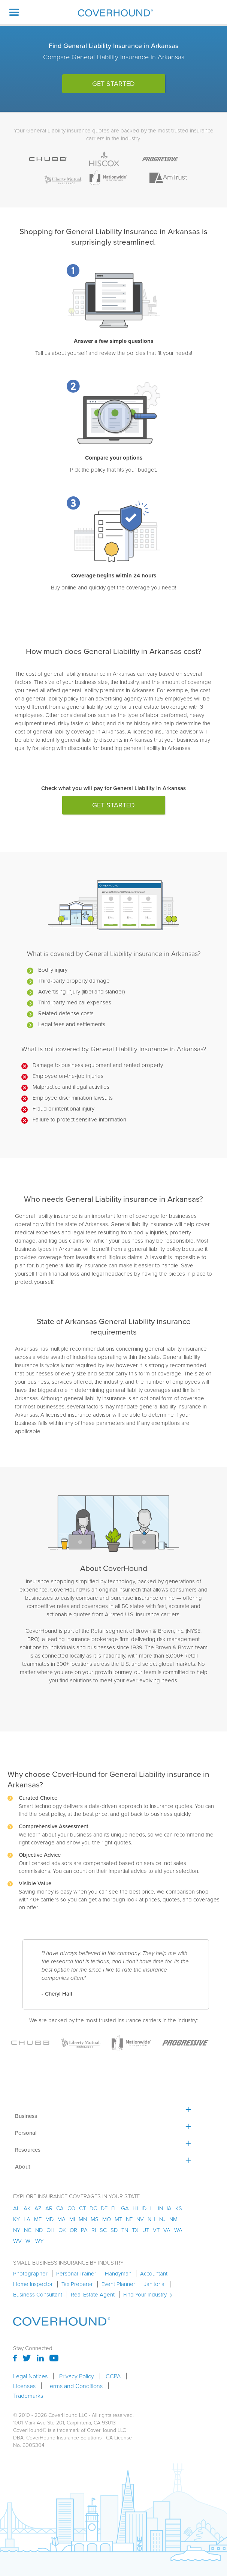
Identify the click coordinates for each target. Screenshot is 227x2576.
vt (156, 2230)
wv (17, 2241)
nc (27, 2230)
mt (118, 2219)
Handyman (118, 2273)
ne (129, 2219)
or (73, 2230)
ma (61, 2219)
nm (173, 2219)
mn (83, 2219)
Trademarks (28, 2395)
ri (93, 2230)
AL (16, 2208)
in (160, 2208)
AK (27, 2208)
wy (39, 2241)
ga (125, 2208)
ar (48, 2208)
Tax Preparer (77, 2284)
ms (95, 2219)
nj (162, 2219)
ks (178, 2208)
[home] (113, 12)
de (104, 2208)
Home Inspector (33, 2284)
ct (82, 2208)
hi (135, 2208)
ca (60, 2208)
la (27, 2219)
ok (62, 2230)
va (166, 2230)
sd (114, 2230)
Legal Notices (30, 2376)
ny (16, 2230)
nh (151, 2219)
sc (103, 2230)
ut (145, 2230)
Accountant (153, 2273)
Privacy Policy (76, 2376)
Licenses (24, 2385)
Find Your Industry (145, 2294)
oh (50, 2230)
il (152, 2208)
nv (140, 2219)
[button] (14, 12)
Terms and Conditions (75, 2385)
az (38, 2208)
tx (135, 2230)
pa (84, 2230)
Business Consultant (37, 2294)
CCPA (113, 2376)
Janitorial (155, 2284)
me (38, 2219)
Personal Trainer (76, 2273)
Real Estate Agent (93, 2294)
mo (106, 2219)
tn (124, 2230)
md (49, 2219)
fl (114, 2208)
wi (28, 2241)
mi (72, 2219)
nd (39, 2230)
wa (178, 2230)
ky (16, 2219)
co (71, 2208)
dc (93, 2208)
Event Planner (118, 2284)
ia (169, 2208)
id (144, 2208)
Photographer (30, 2273)
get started (113, 84)
